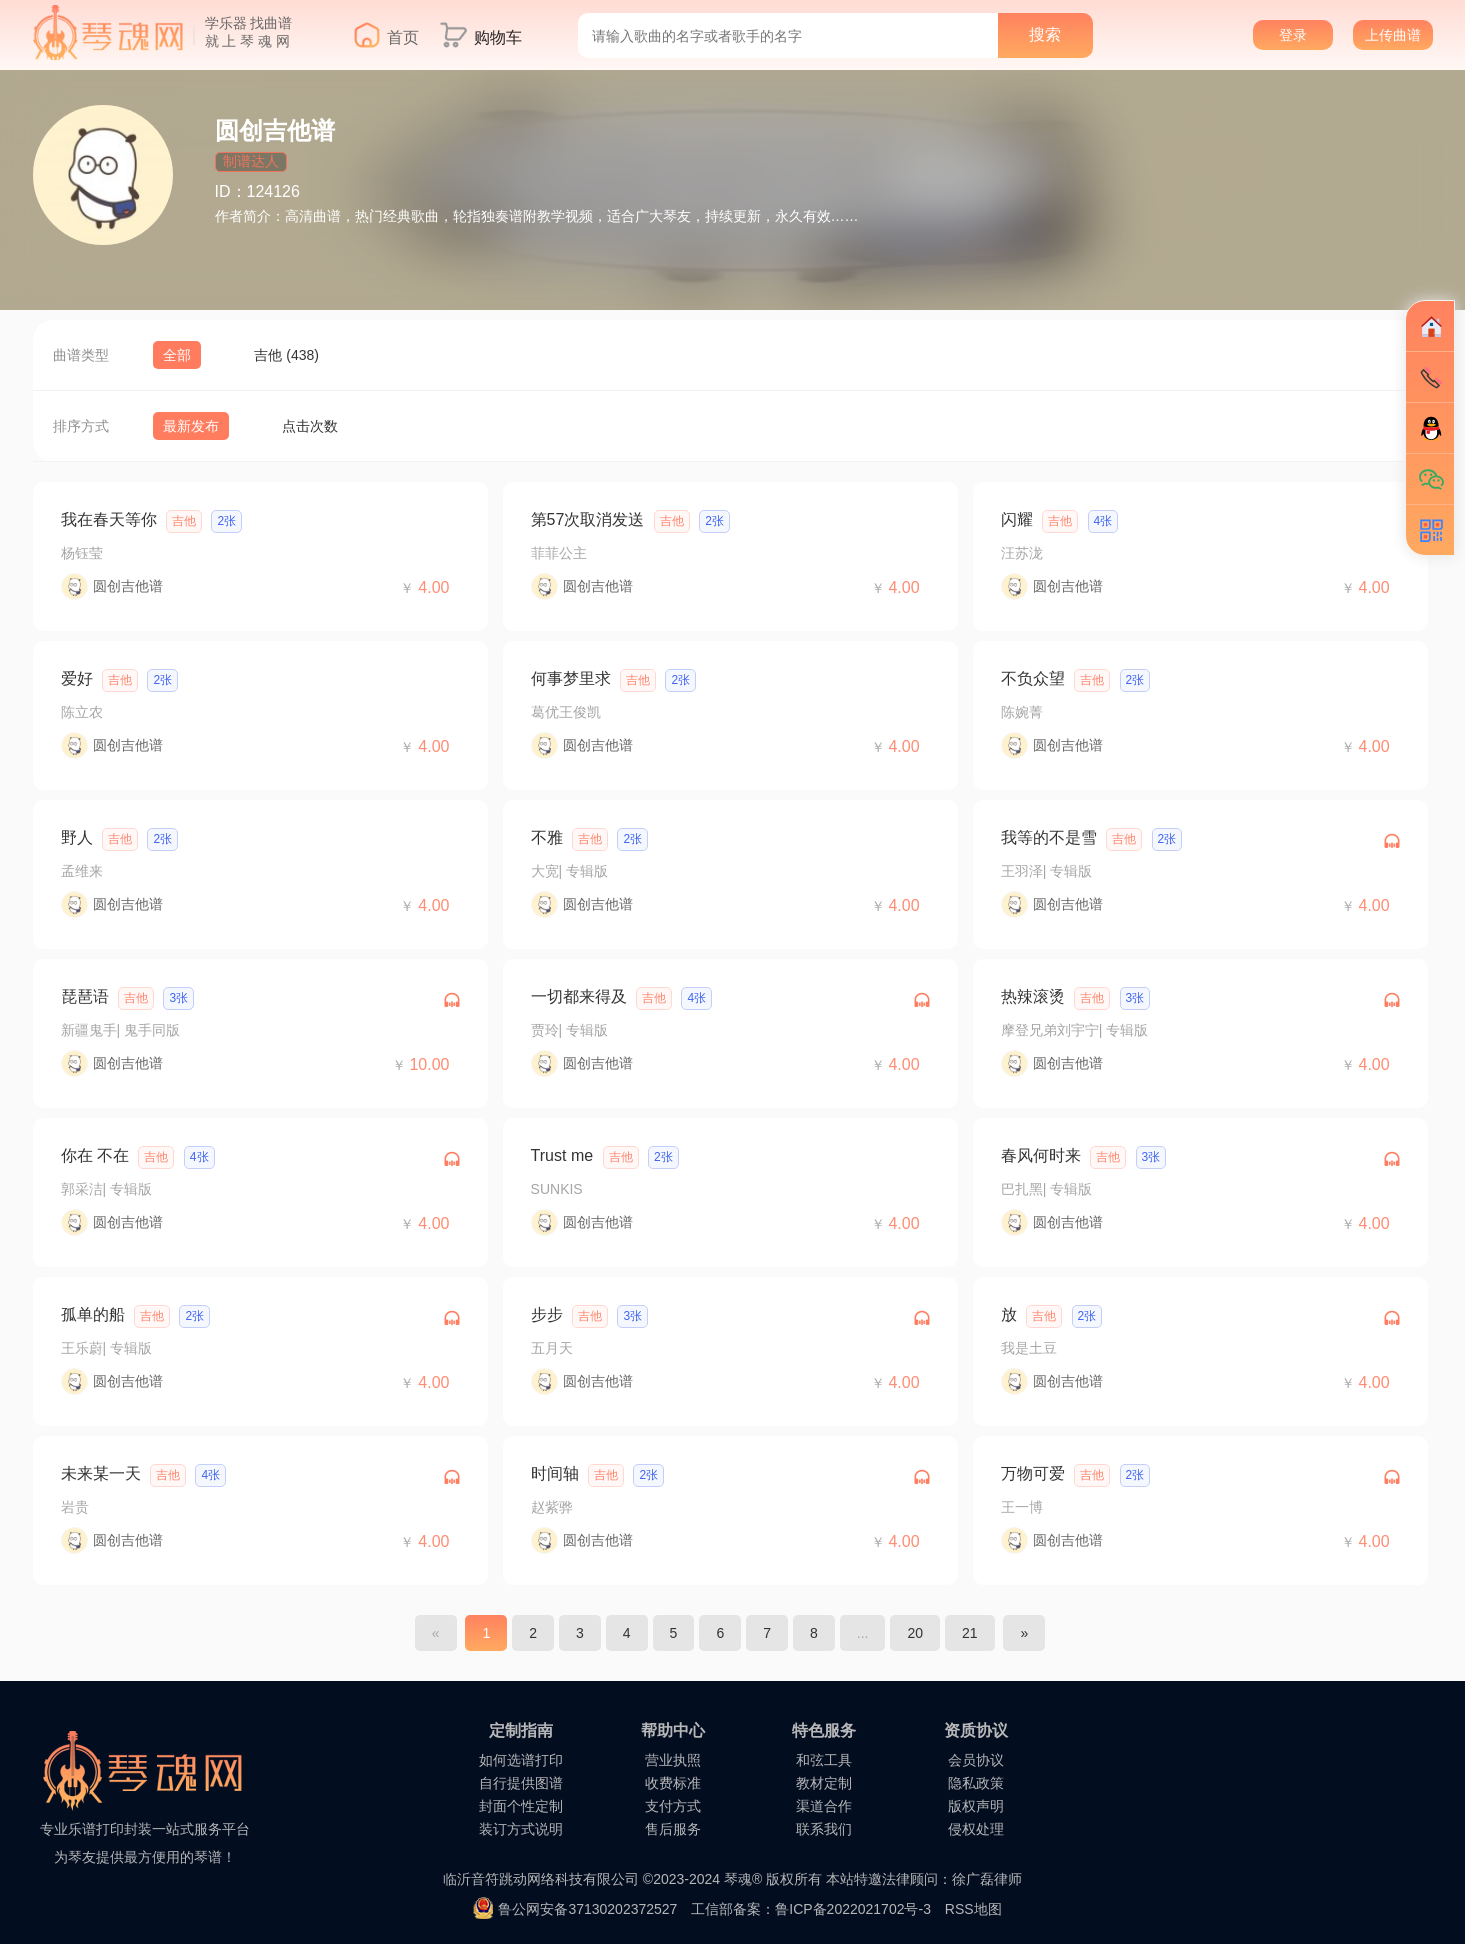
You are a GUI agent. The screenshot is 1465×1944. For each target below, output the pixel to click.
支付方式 (673, 1806)
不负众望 (1033, 678)
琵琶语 (85, 996)
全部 (177, 355)
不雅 (547, 837)
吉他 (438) (286, 355)
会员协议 (976, 1760)
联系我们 (824, 1829)
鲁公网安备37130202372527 (587, 1909)
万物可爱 (1033, 1473)
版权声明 (976, 1806)
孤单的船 (93, 1314)
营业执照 (673, 1760)
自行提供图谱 (521, 1783)
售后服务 (673, 1829)
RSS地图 (973, 1909)
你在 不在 (95, 1155)
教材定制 (824, 1783)
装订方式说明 (521, 1829)
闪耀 (1017, 519)
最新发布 (191, 426)
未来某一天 (101, 1473)
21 (970, 1633)
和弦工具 (824, 1760)
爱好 (77, 678)
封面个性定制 (521, 1806)
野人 (77, 837)
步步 (547, 1314)
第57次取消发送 (588, 519)
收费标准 (673, 1783)
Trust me (562, 1155)
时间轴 (555, 1473)
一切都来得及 (579, 996)
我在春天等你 (109, 519)
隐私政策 (976, 1783)
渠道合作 (824, 1806)
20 (915, 1633)
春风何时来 (1041, 1155)
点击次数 (310, 426)
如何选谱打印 (521, 1760)
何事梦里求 (571, 678)
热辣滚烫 (1033, 996)
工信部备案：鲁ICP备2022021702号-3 (811, 1909)
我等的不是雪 (1049, 837)
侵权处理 (976, 1829)
